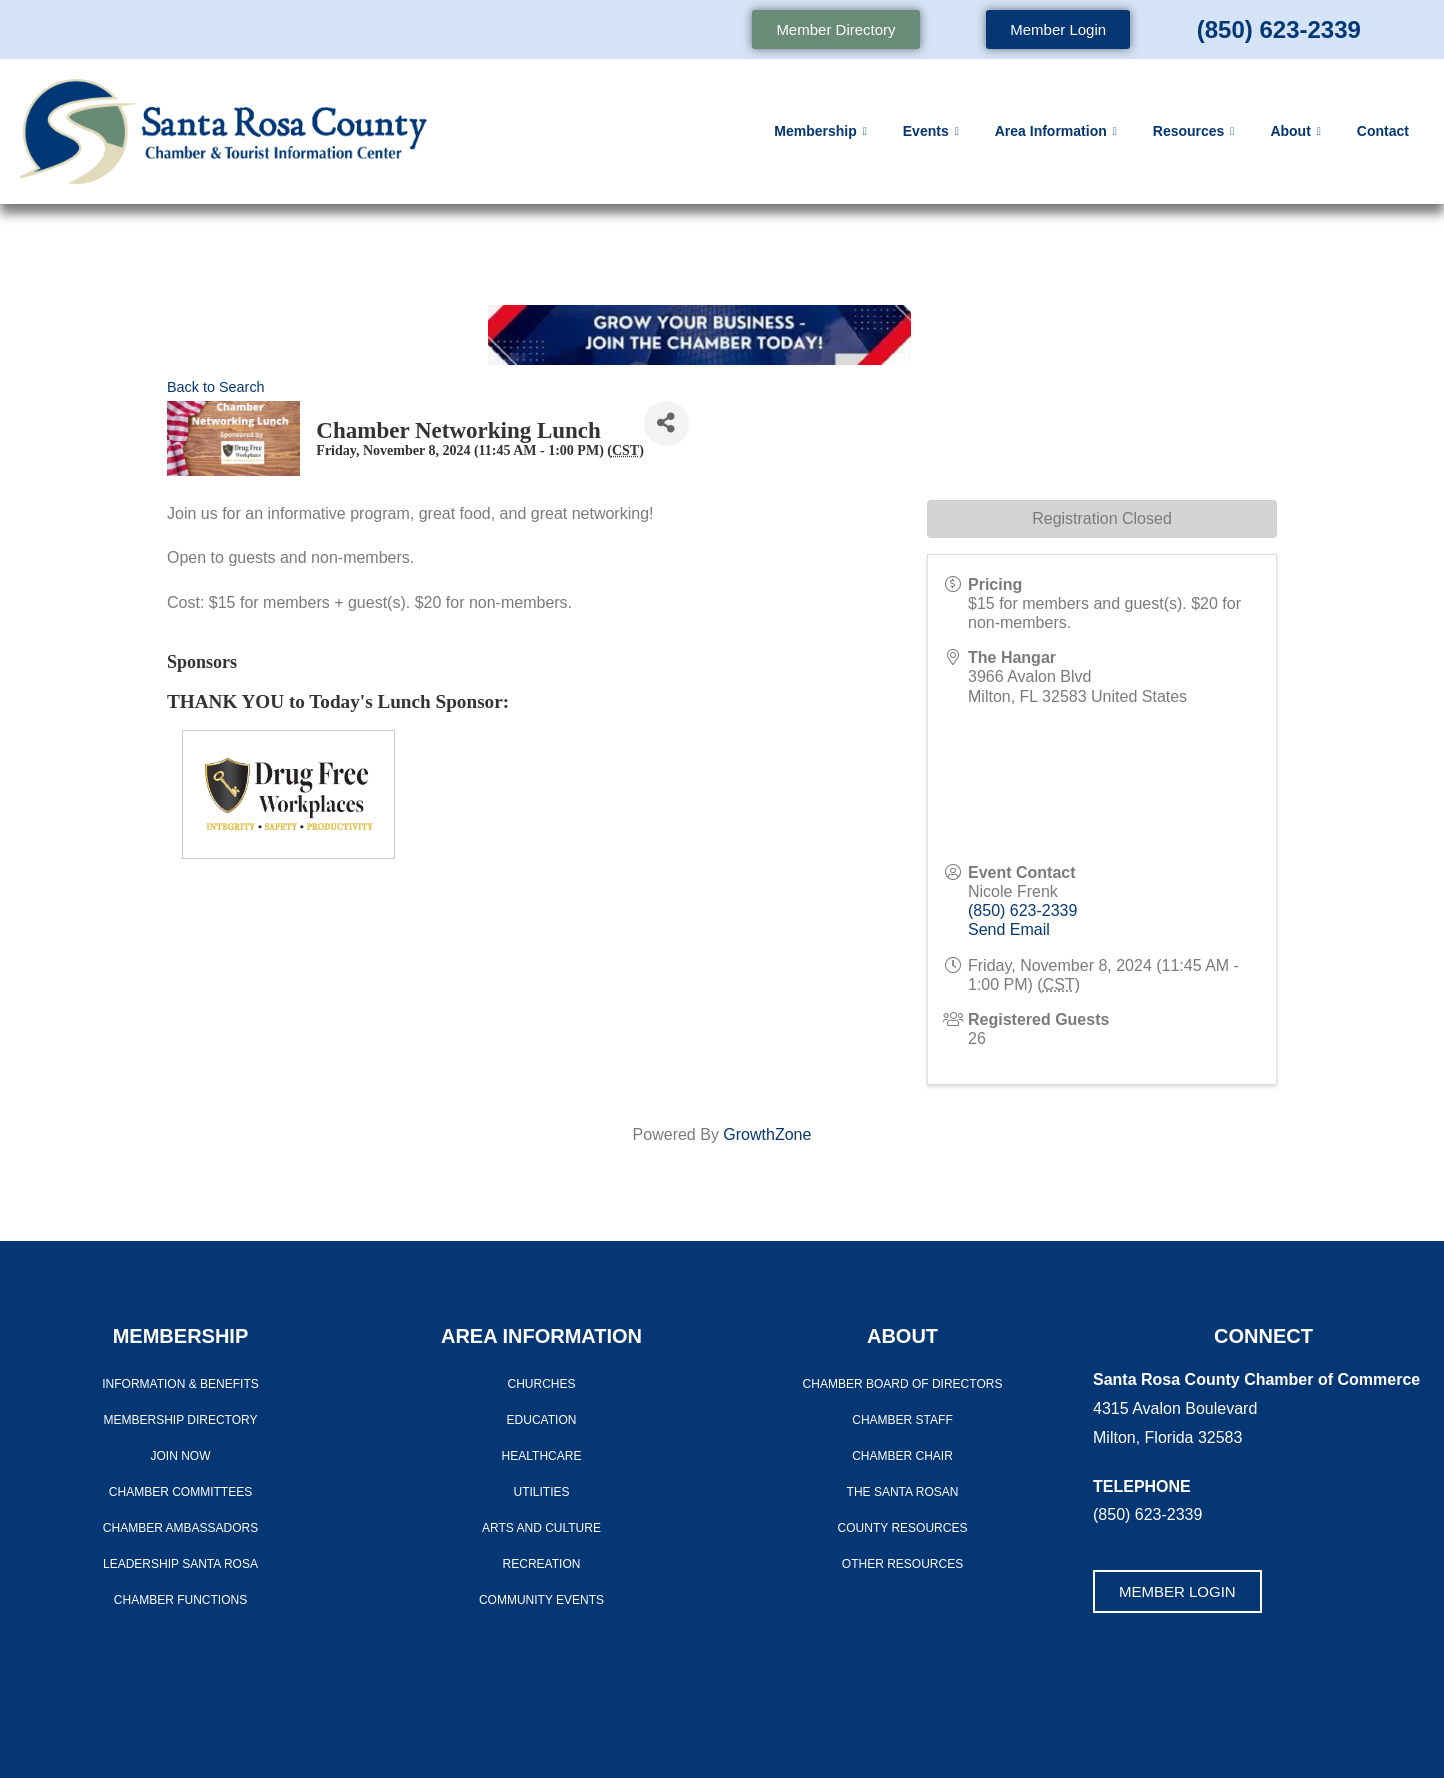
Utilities (541, 1492)
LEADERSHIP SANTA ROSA (180, 1564)
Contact (1383, 131)
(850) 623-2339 (1279, 29)
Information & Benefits (180, 1384)
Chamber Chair (902, 1456)
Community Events (541, 1600)
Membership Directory (180, 1420)
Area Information (1056, 132)
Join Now (181, 1456)
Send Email (1009, 929)
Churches (541, 1384)
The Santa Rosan (903, 1492)
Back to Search (216, 387)
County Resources (903, 1528)
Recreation (542, 1564)
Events (931, 132)
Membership (820, 132)
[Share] (666, 423)
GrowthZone (767, 1134)
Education (542, 1420)
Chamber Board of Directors (903, 1384)
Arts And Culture (541, 1528)
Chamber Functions (180, 1600)
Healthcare (542, 1456)
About (1295, 132)
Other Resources (902, 1564)
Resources (1194, 132)
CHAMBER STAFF (902, 1420)
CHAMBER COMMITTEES (180, 1492)
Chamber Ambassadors (180, 1528)
